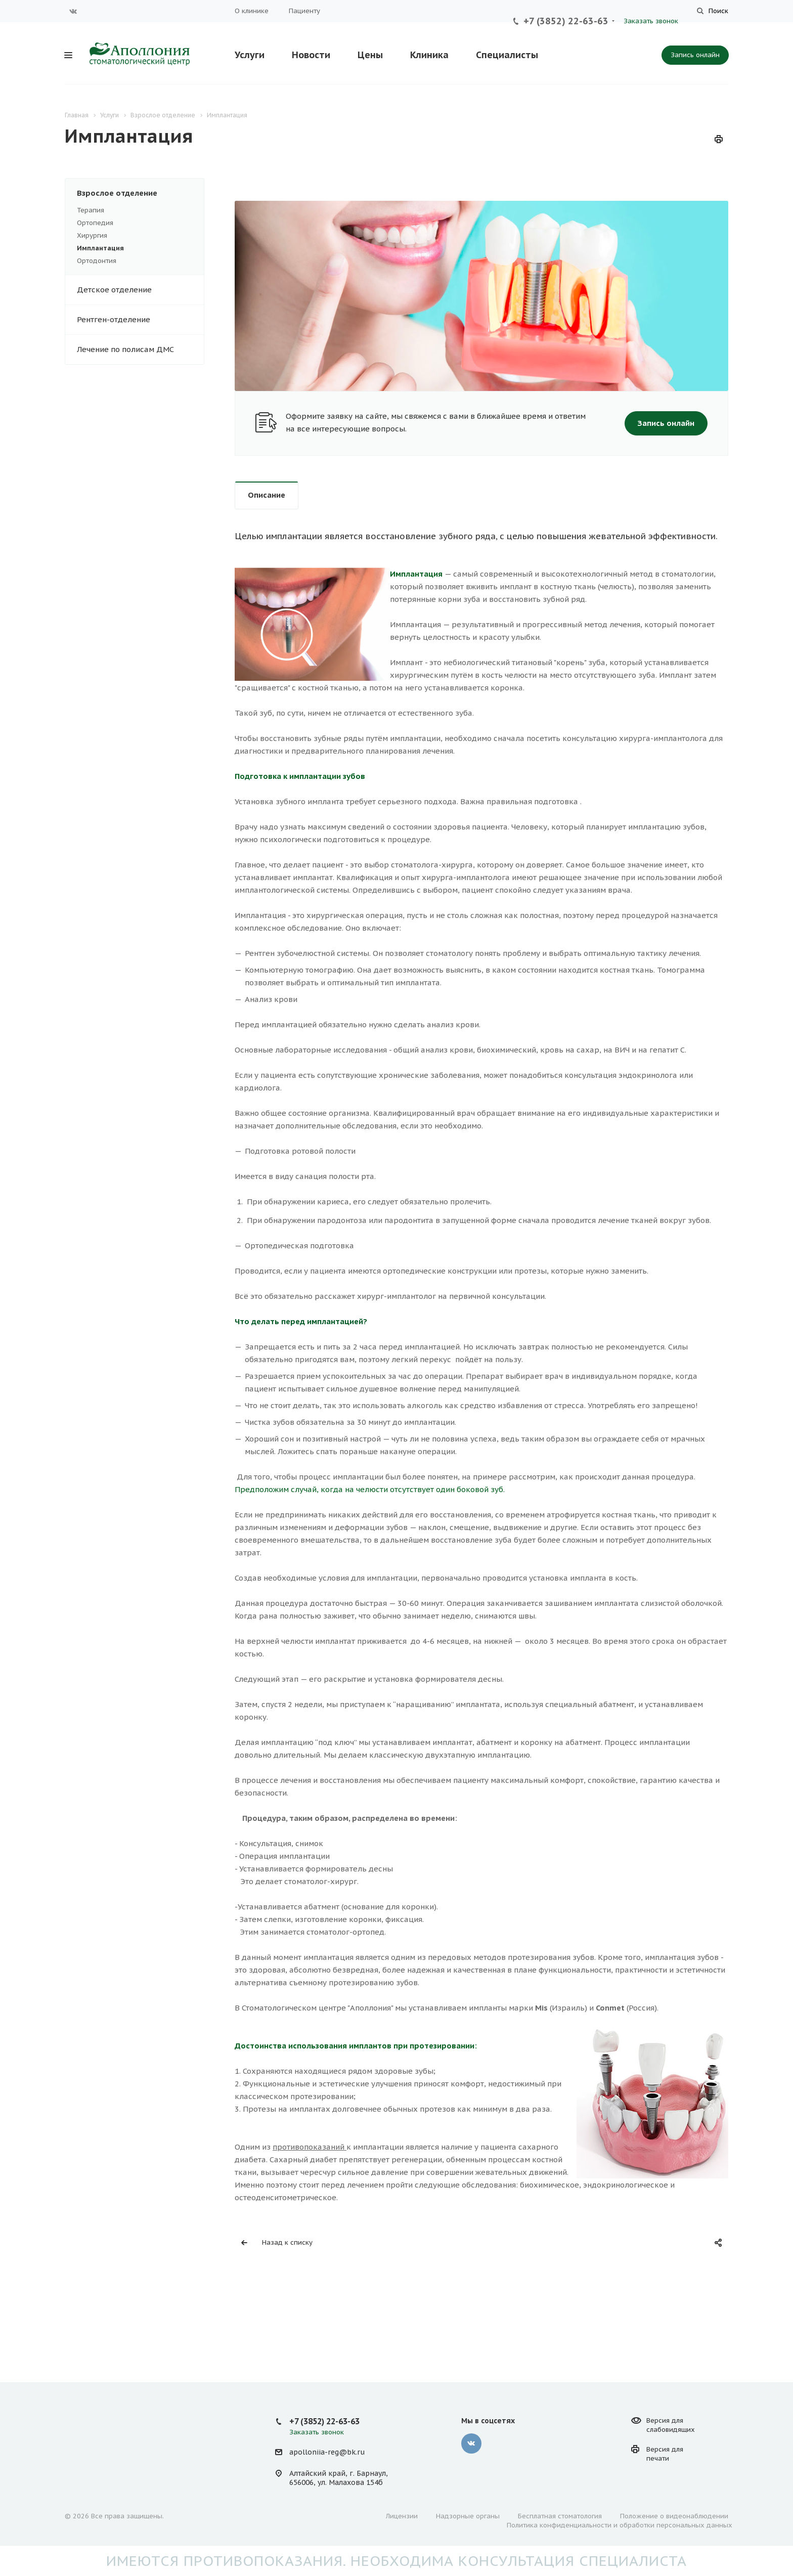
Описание (266, 495)
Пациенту (304, 11)
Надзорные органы (468, 2516)
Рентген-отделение (140, 319)
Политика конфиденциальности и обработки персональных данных (619, 2525)
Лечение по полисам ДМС (125, 349)
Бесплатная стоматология (560, 2516)
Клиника (429, 55)
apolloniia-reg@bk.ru (327, 2452)
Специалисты (507, 55)
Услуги (250, 55)
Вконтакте (73, 11)
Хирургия (92, 235)
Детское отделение (140, 289)
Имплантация (100, 248)
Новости (311, 55)
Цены (370, 55)
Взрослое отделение (140, 193)
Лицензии (402, 2516)
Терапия (90, 210)
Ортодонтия (96, 260)
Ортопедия (95, 223)
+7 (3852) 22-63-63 (565, 21)
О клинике (252, 11)
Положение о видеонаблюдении (674, 2516)
